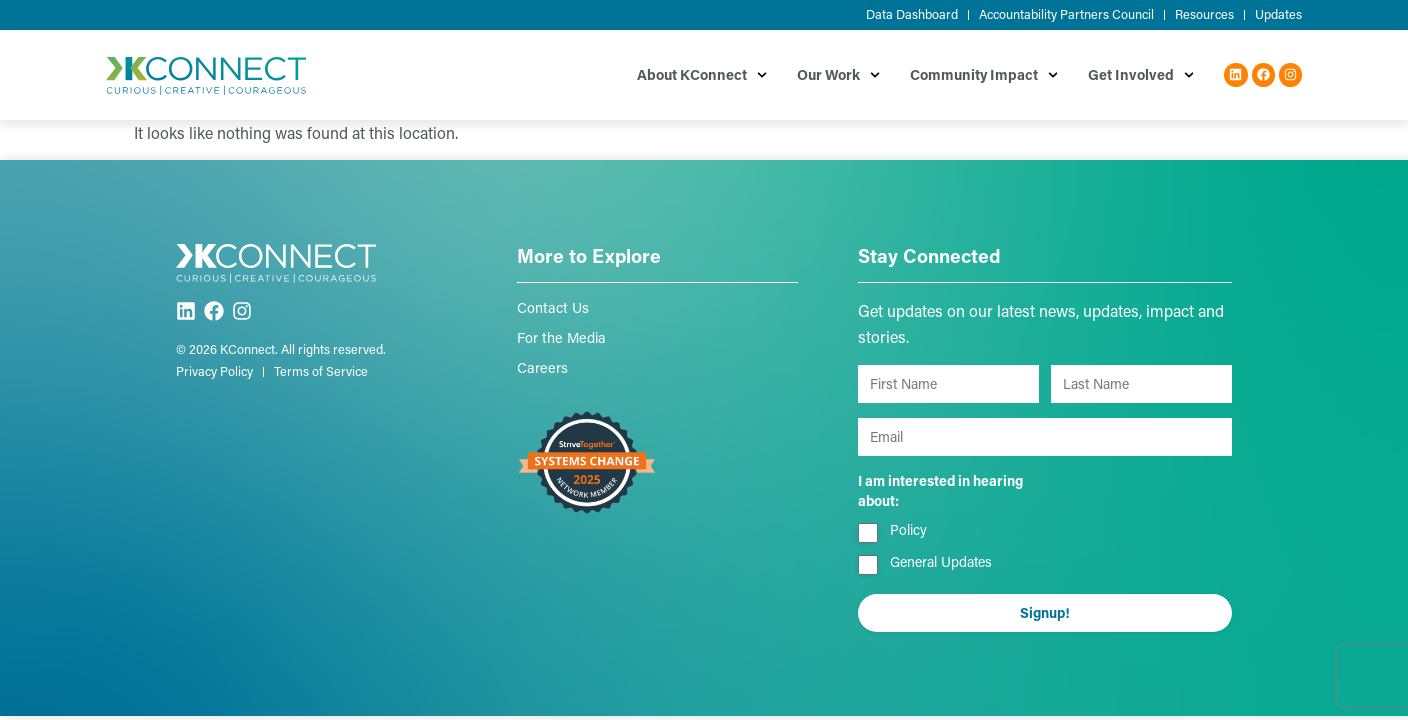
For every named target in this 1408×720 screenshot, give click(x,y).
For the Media (561, 337)
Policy (908, 529)
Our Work (838, 75)
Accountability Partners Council (1066, 14)
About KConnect (702, 75)
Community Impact (984, 75)
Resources (1204, 14)
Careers (542, 367)
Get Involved (1141, 75)
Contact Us (553, 307)
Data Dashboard (912, 14)
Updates (1278, 14)
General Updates (941, 561)
